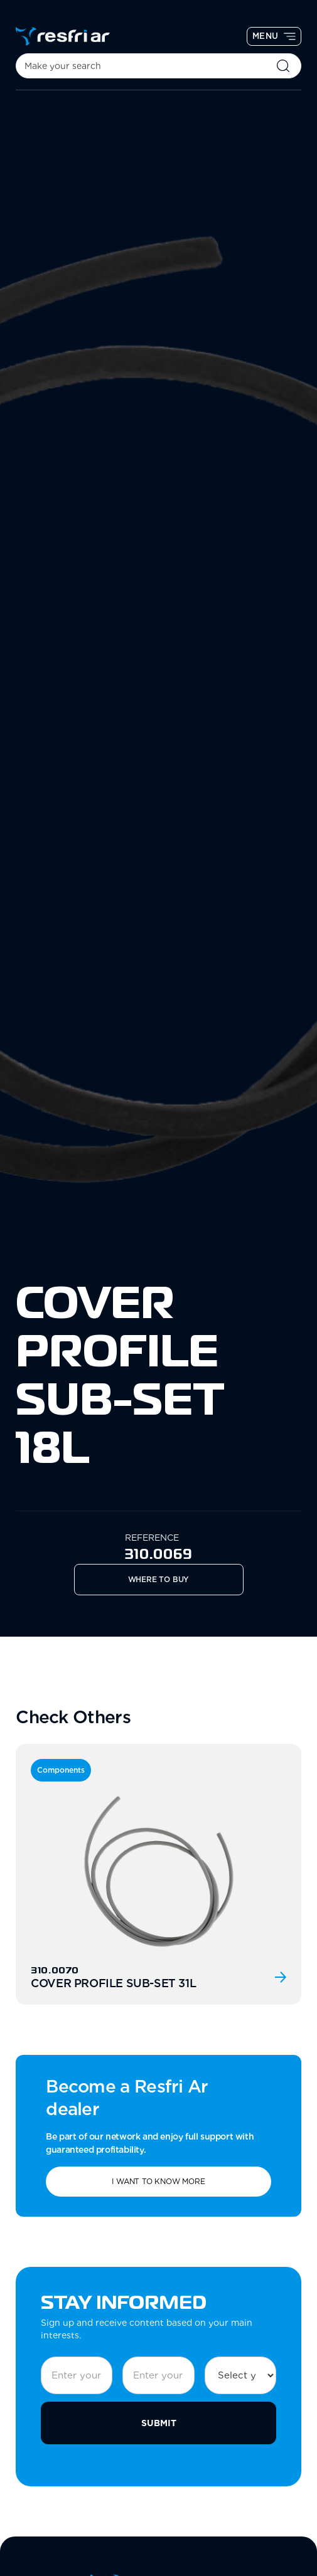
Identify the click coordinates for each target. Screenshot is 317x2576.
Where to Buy (159, 1579)
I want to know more (158, 2181)
